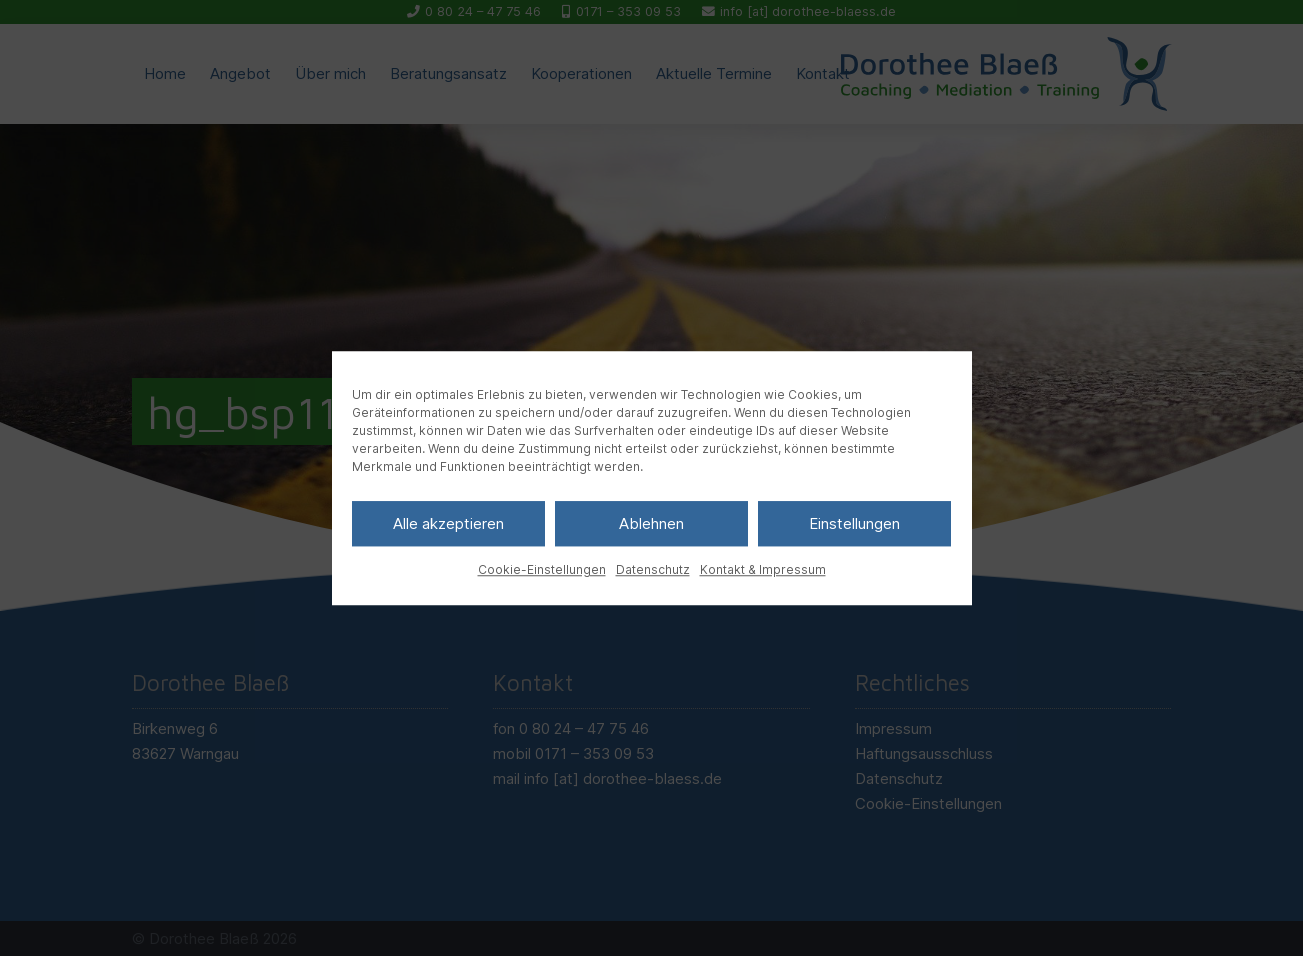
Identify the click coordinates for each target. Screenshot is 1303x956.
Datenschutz (653, 569)
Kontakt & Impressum (763, 569)
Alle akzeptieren (448, 523)
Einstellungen (854, 523)
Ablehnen (651, 523)
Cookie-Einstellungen (542, 569)
